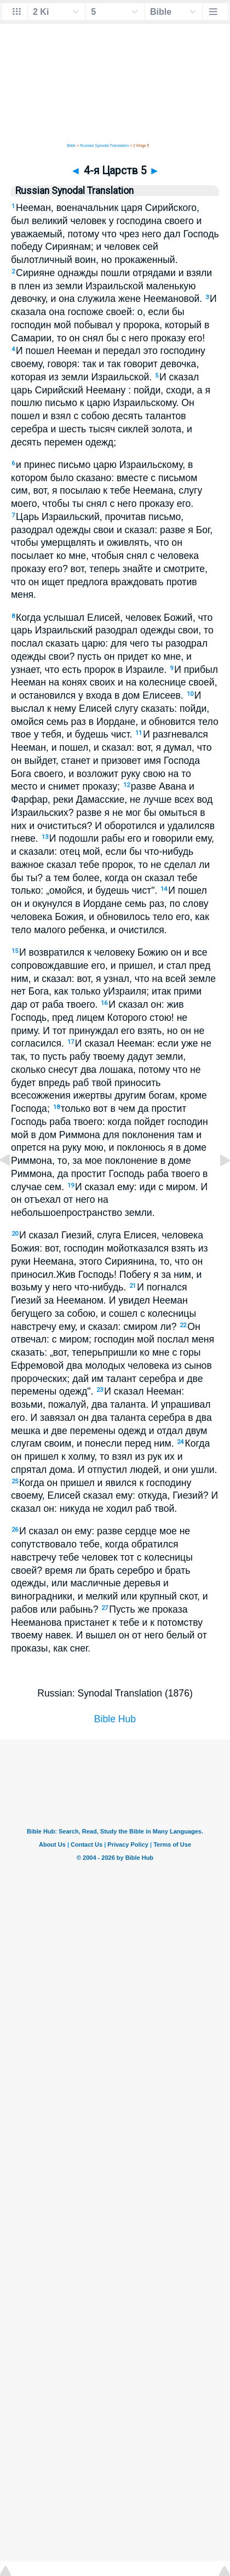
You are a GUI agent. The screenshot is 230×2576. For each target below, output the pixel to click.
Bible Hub (115, 1718)
